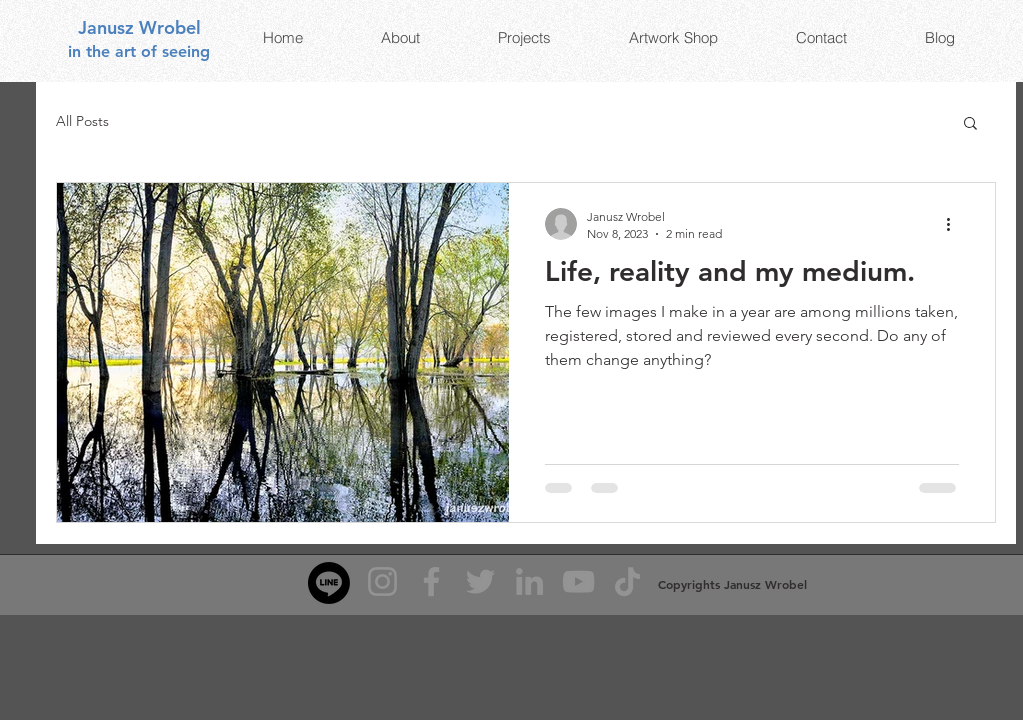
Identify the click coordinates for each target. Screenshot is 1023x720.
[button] (970, 124)
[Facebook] (431, 581)
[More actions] (956, 224)
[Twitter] (480, 581)
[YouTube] (578, 581)
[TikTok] (627, 581)
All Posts (82, 121)
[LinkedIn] (529, 581)
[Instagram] (382, 581)
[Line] (329, 583)
